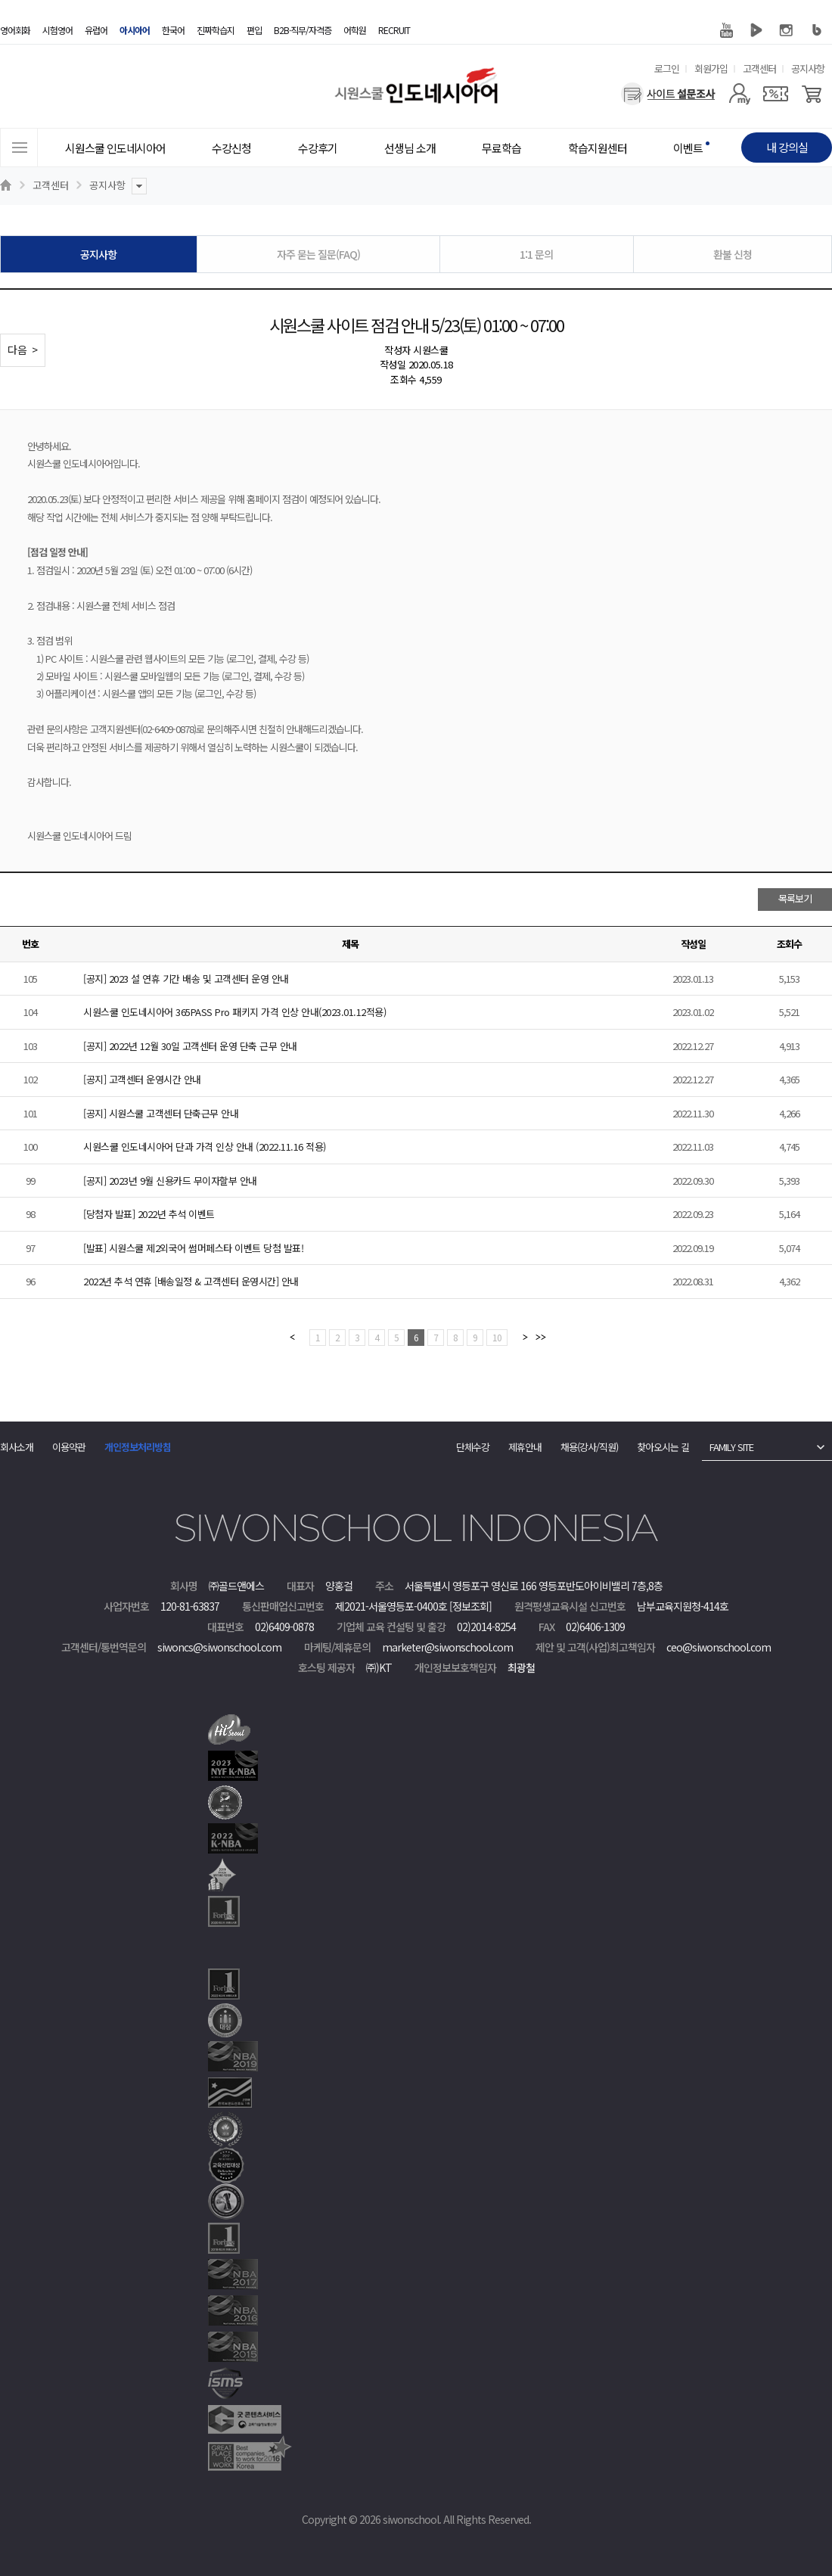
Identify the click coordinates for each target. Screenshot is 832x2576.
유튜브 (726, 30)
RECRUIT (394, 29)
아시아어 (135, 29)
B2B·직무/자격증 (302, 29)
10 (496, 1337)
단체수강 (472, 1447)
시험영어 (57, 29)
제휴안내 (525, 1447)
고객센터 (759, 68)
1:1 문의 (536, 254)
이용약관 (68, 1447)
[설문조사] (668, 93)
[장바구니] (811, 93)
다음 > (23, 349)
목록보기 (795, 898)
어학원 (354, 29)
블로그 (817, 30)
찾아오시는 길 (663, 1447)
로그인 (666, 68)
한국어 (173, 29)
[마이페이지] (739, 93)
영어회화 (15, 29)
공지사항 (807, 68)
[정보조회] (470, 1606)
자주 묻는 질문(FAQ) (318, 254)
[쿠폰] (775, 93)
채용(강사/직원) (589, 1447)
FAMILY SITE (731, 1447)
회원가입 (711, 68)
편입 (254, 29)
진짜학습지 (215, 29)
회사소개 (16, 1447)
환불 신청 (732, 254)
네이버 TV (756, 30)
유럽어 (96, 29)
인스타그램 (786, 30)
